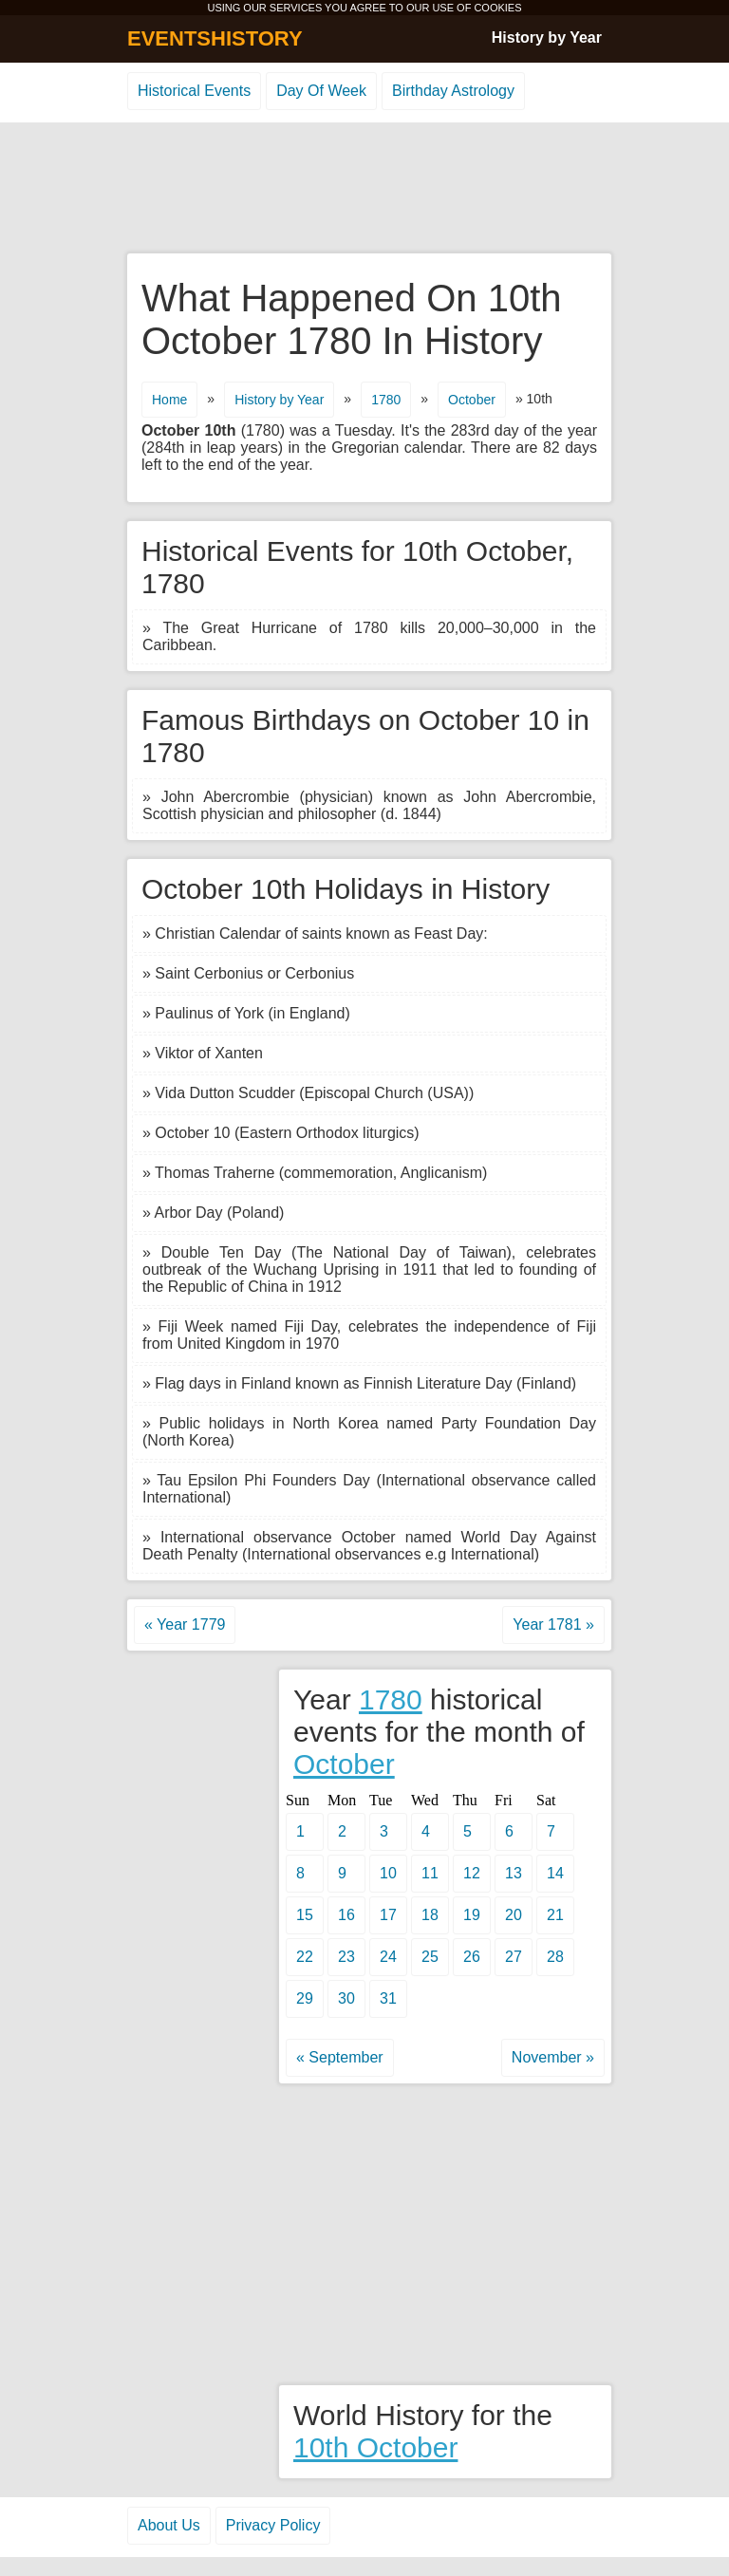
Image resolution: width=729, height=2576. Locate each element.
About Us (169, 2525)
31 (388, 1998)
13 (513, 1873)
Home (169, 399)
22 (304, 1957)
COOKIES (497, 7)
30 (346, 1998)
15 (304, 1915)
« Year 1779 (184, 1624)
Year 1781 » (553, 1624)
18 (430, 1915)
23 (346, 1957)
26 (471, 1957)
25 (430, 1957)
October (471, 399)
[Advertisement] (364, 188)
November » (553, 2057)
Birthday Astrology (453, 91)
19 (471, 1915)
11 (430, 1873)
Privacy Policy (273, 2525)
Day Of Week (321, 91)
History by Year (547, 37)
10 (388, 1873)
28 (555, 1957)
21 (555, 1915)
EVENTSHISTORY (215, 38)
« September (339, 2057)
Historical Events (194, 91)
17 (388, 1915)
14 (555, 1873)
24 (388, 1957)
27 (513, 1957)
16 (346, 1915)
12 (471, 1873)
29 (304, 1998)
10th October (375, 2447)
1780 (386, 399)
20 (513, 1915)
